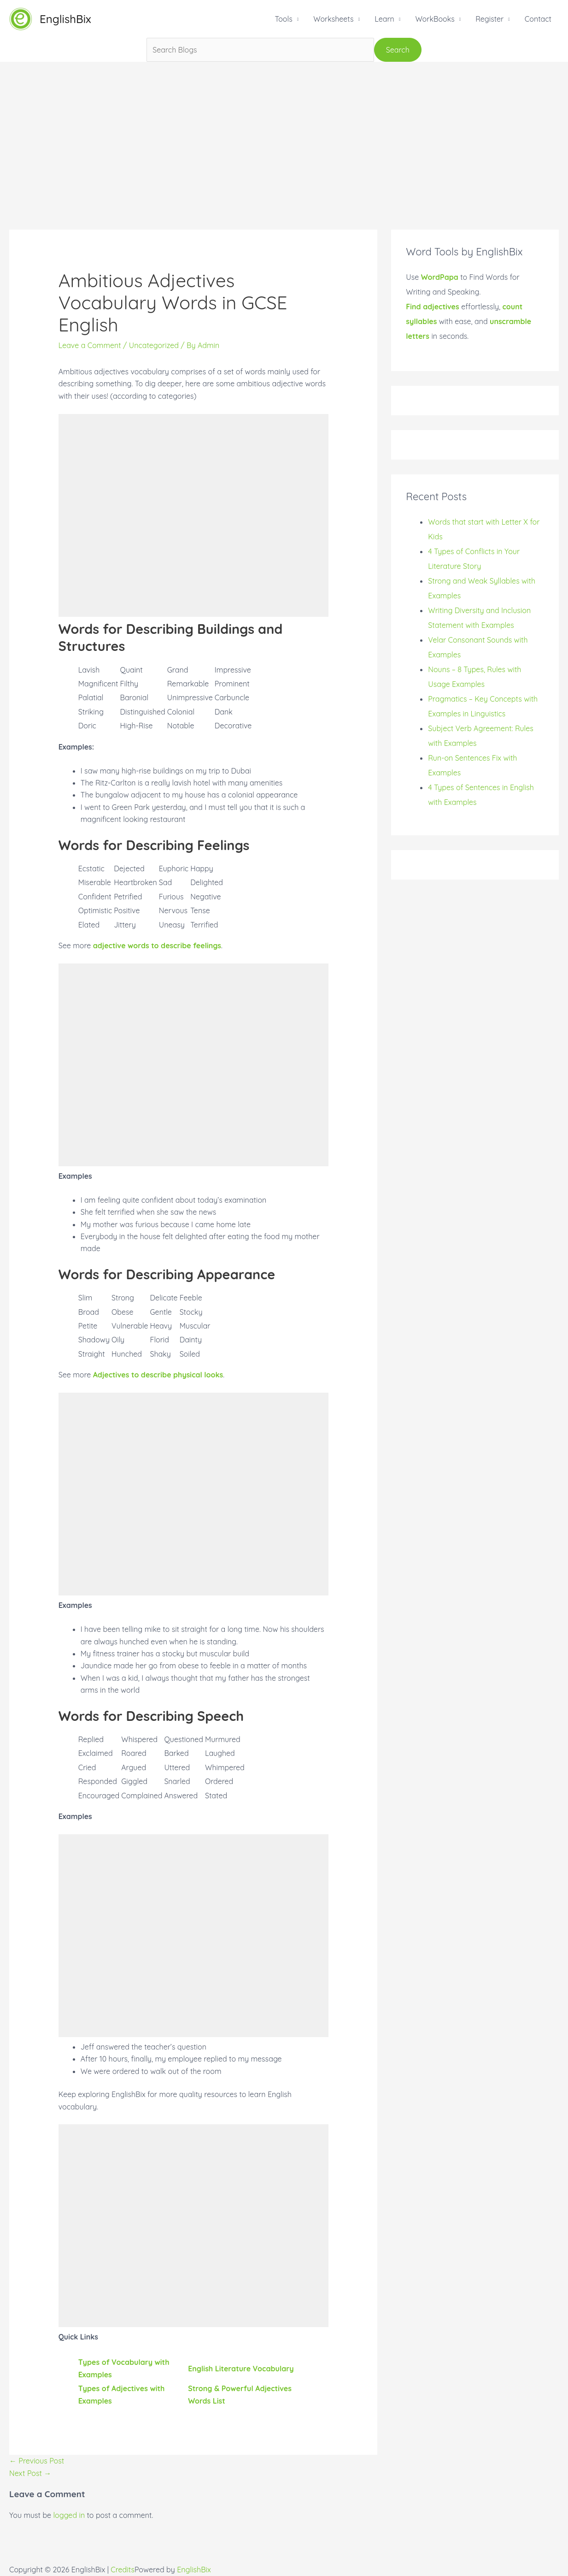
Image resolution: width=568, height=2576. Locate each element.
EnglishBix (65, 19)
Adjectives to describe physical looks (158, 1374)
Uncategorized (154, 345)
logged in (69, 2515)
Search (398, 49)
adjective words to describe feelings (157, 945)
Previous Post (36, 2460)
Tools (283, 19)
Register (489, 19)
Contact (538, 19)
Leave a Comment (90, 345)
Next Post (30, 2473)
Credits (123, 2569)
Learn (384, 19)
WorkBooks (434, 19)
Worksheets (333, 19)
